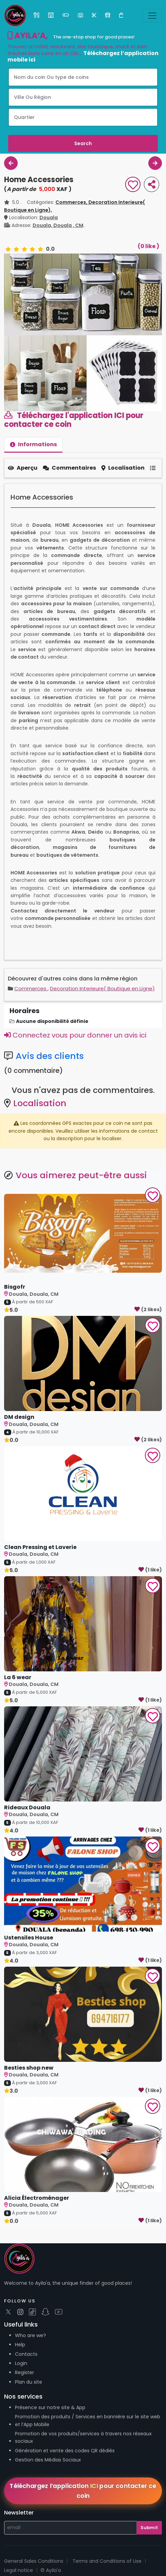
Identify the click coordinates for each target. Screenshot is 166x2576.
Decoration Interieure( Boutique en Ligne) (102, 988)
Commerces (31, 988)
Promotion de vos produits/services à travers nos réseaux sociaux (83, 2437)
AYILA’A (26, 35)
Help (20, 2344)
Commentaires (69, 468)
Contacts (26, 2354)
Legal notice (18, 2570)
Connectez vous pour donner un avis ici (75, 1035)
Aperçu (22, 468)
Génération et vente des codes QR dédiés (65, 2450)
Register (24, 2372)
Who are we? (30, 2335)
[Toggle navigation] (152, 15)
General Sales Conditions (33, 2561)
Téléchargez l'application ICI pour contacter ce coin (73, 420)
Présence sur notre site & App (50, 2407)
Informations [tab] (33, 444)
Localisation (123, 468)
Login (21, 2363)
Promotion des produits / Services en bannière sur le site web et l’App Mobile (87, 2420)
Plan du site (28, 2382)
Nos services (23, 2396)
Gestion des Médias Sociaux (48, 2459)
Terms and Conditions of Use (107, 2561)
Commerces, (71, 202)
